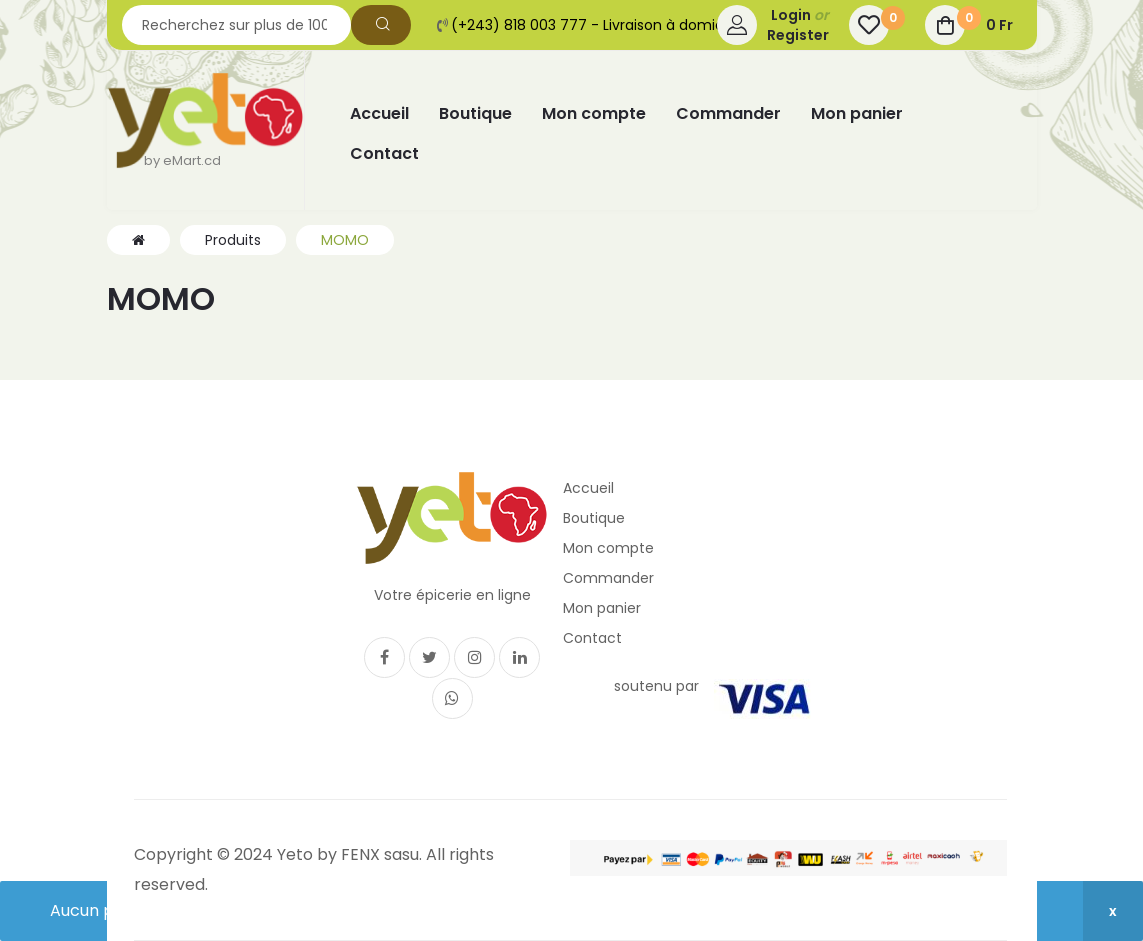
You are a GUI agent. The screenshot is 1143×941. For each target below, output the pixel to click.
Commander (608, 578)
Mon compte (608, 548)
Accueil (588, 488)
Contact (592, 638)
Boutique (594, 518)
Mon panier (602, 608)
